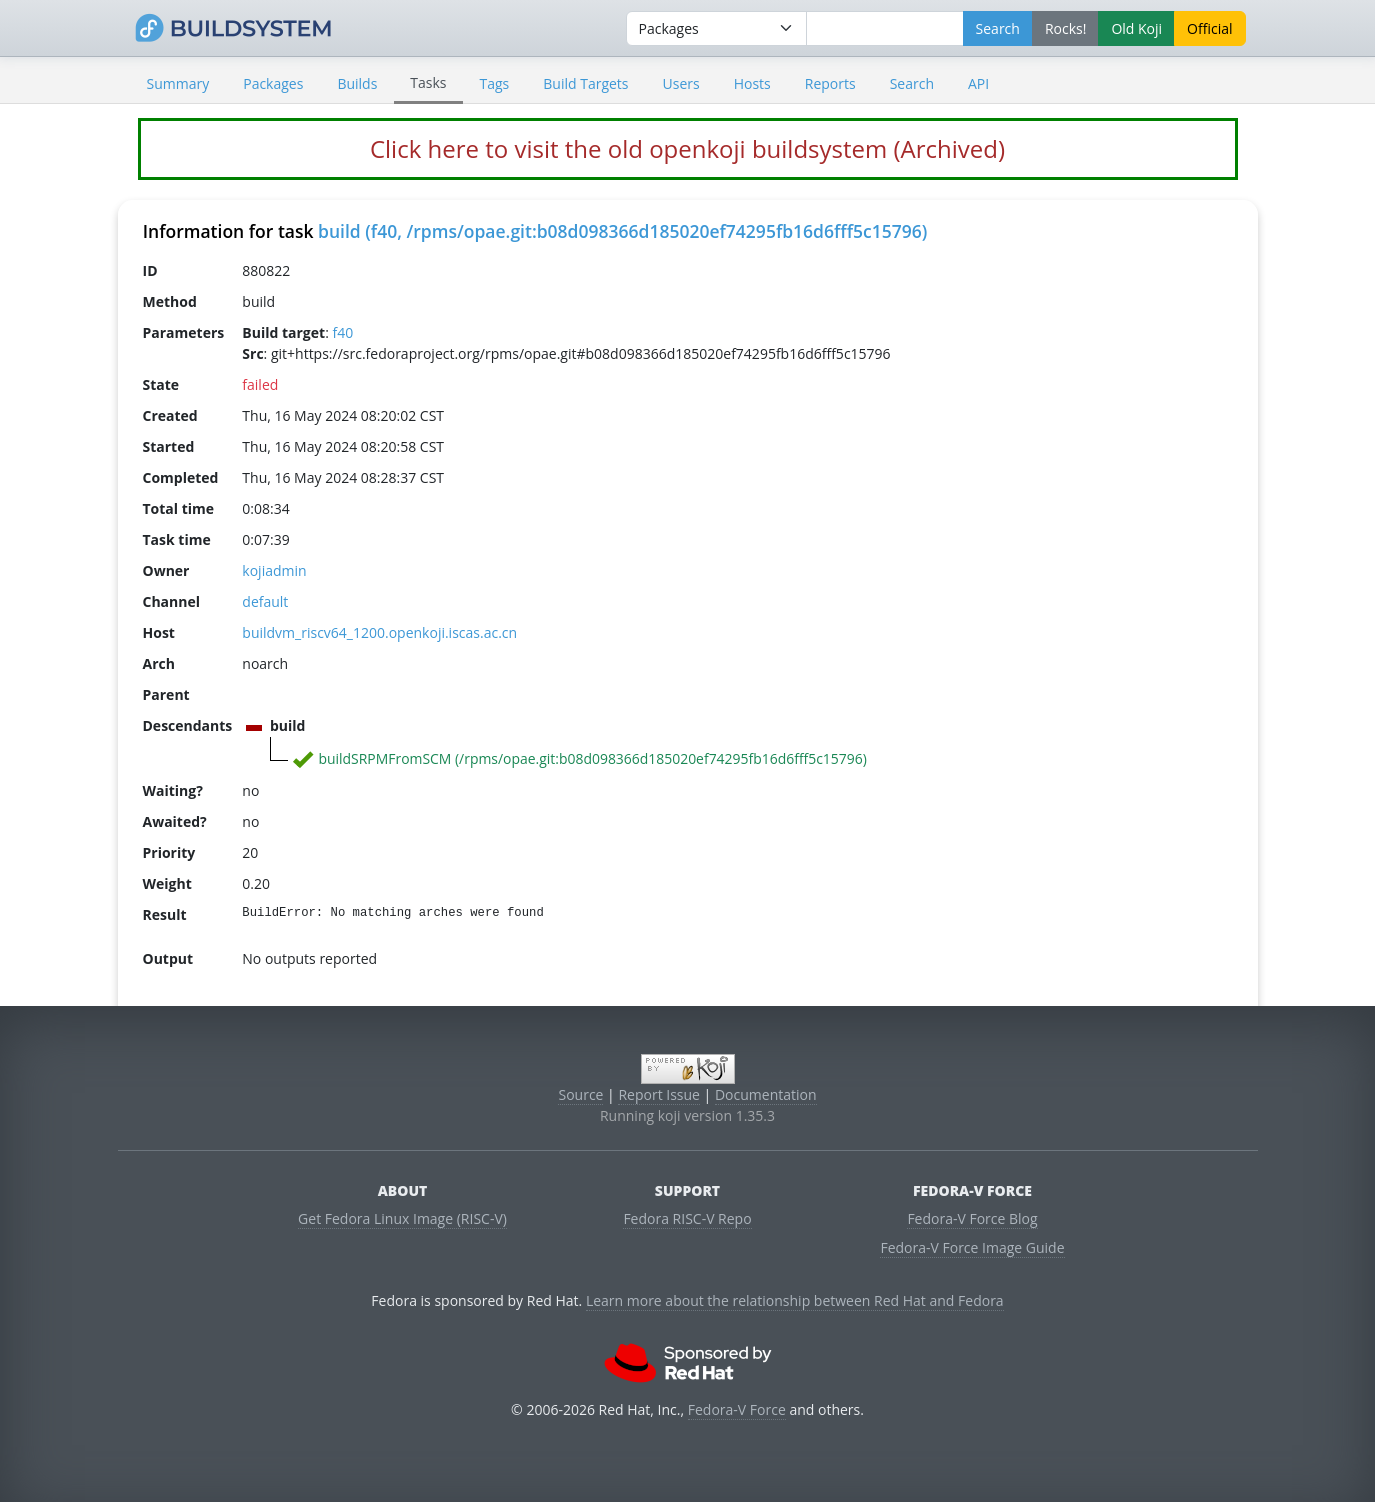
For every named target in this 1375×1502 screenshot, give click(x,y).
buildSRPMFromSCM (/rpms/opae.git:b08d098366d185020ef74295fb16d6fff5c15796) (592, 758)
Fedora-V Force (737, 1409)
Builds (357, 83)
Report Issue (659, 1094)
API (978, 83)
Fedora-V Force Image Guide (972, 1247)
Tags (495, 83)
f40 (342, 332)
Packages (273, 83)
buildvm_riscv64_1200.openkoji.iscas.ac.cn (379, 632)
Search (912, 83)
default (265, 601)
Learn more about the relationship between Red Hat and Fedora (795, 1300)
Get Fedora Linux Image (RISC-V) (402, 1218)
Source (580, 1094)
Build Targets (585, 83)
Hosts (752, 83)
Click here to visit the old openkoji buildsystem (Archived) (687, 148)
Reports (830, 83)
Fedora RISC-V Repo (687, 1218)
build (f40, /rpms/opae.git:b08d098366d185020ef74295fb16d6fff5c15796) (622, 231)
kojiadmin (274, 570)
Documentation (766, 1094)
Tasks (428, 82)
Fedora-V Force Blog (972, 1218)
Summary (178, 83)
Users (681, 83)
